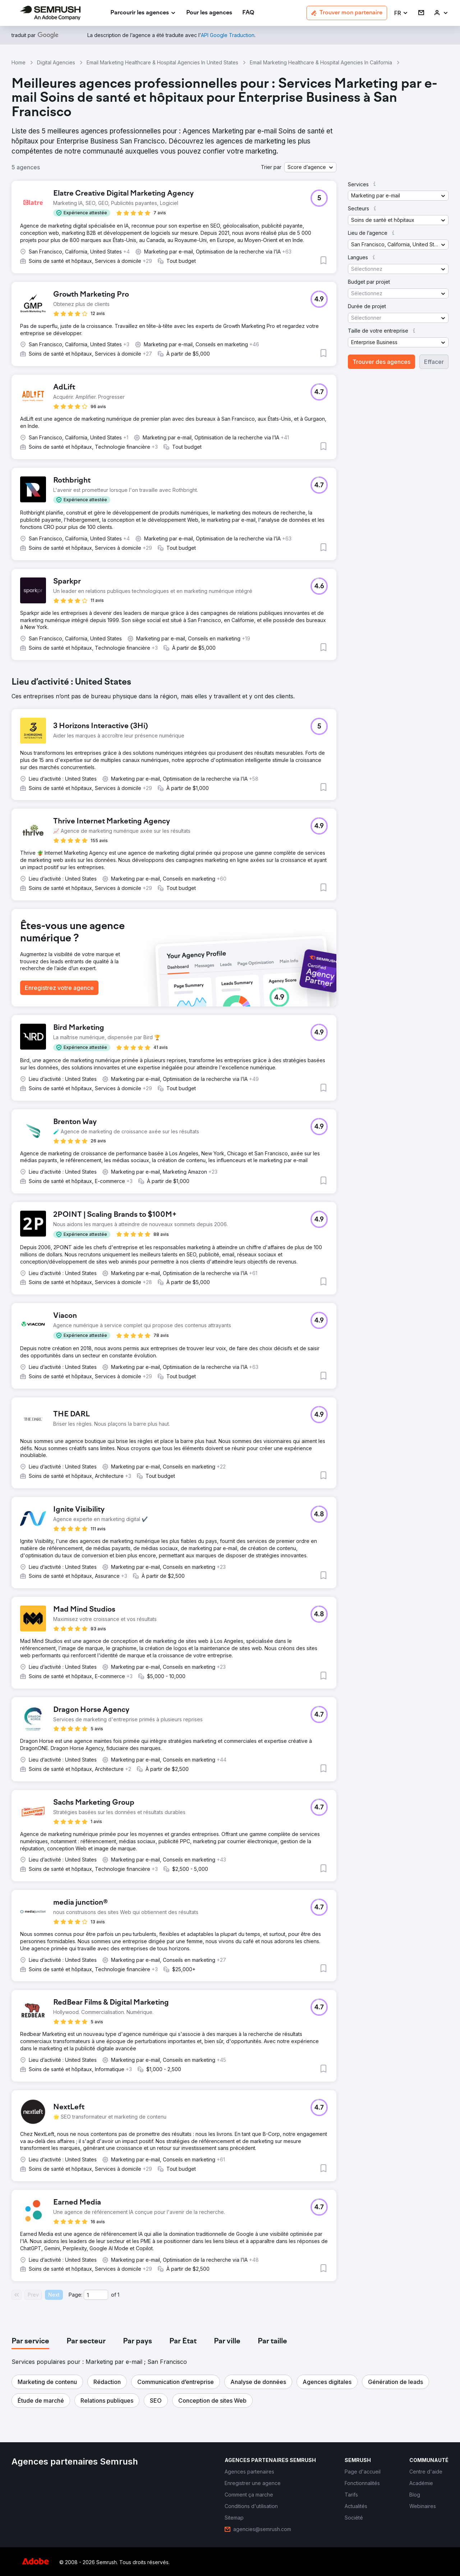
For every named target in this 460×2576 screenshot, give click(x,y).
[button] (401, 13)
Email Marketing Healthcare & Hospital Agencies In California (321, 62)
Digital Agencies (56, 62)
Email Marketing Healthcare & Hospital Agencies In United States (162, 62)
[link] (209, 13)
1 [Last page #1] (118, 2295)
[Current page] (96, 2294)
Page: (75, 2295)
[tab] (30, 2341)
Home (19, 62)
